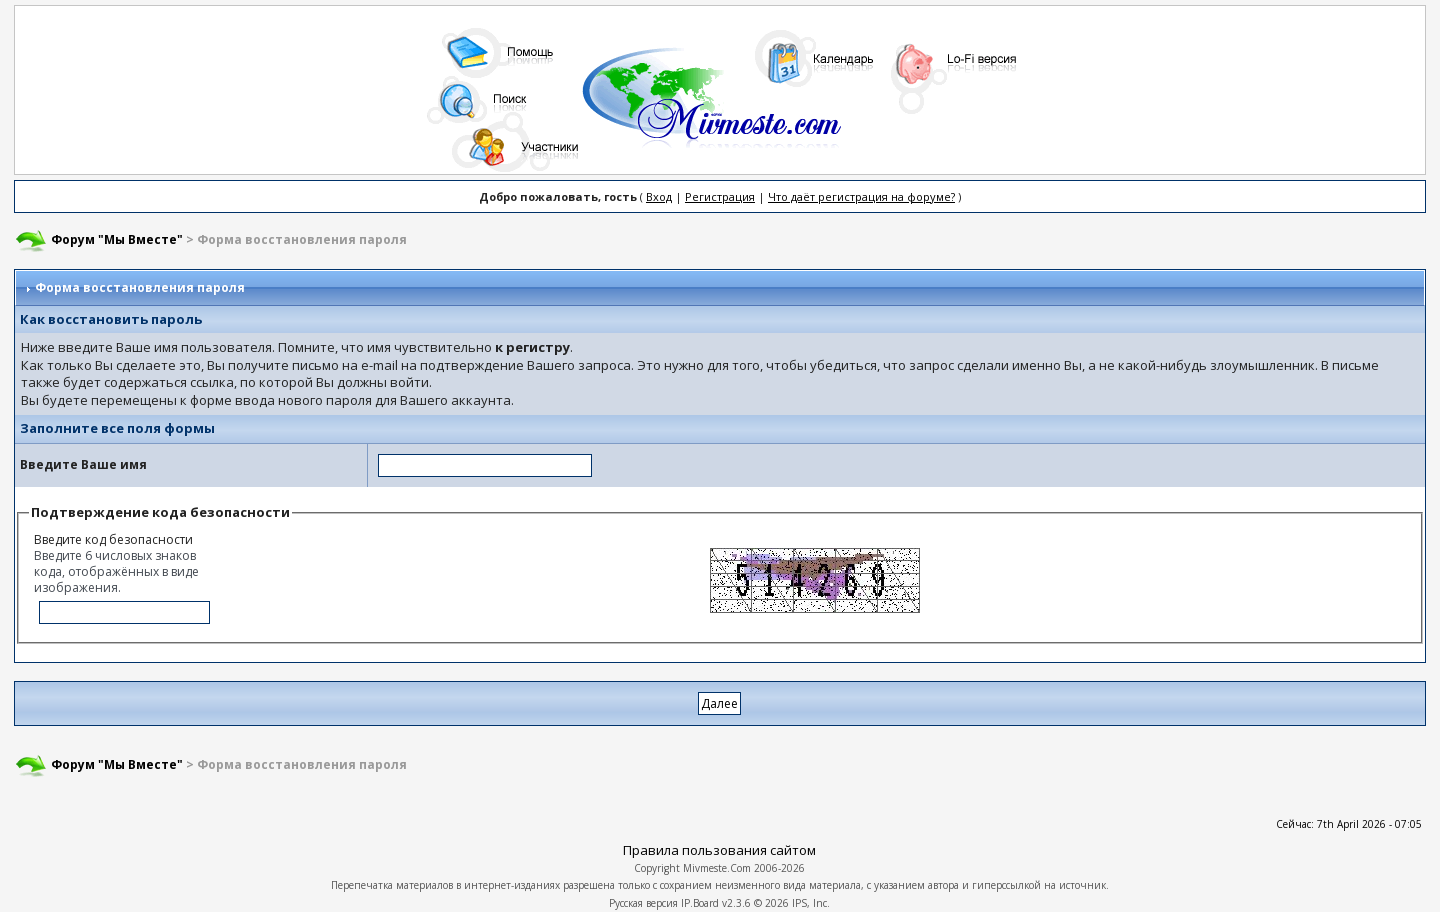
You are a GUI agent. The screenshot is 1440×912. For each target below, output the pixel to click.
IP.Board (700, 903)
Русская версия (643, 903)
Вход (659, 196)
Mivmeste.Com (717, 868)
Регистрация (720, 196)
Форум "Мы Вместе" (117, 239)
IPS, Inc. (811, 903)
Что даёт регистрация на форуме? (861, 196)
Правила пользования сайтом (719, 850)
